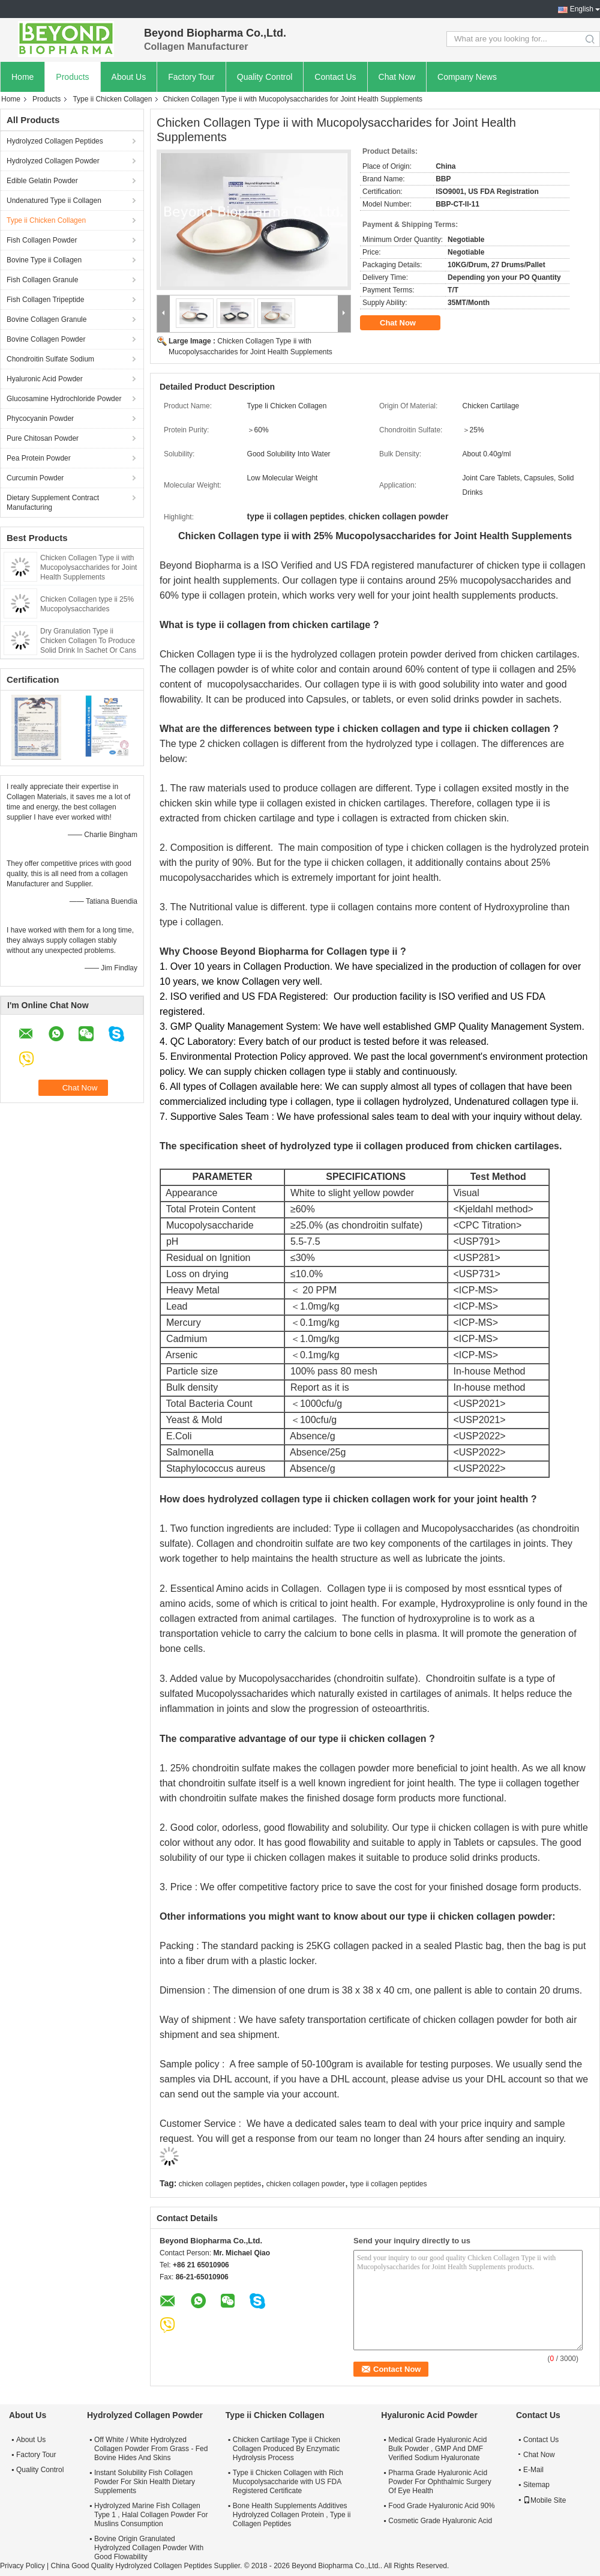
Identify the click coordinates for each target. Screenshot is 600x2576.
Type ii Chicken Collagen (112, 99)
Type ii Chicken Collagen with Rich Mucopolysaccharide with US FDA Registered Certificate (288, 2482)
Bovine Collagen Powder (46, 339)
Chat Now (397, 77)
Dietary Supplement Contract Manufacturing (53, 503)
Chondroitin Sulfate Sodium (50, 359)
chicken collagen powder (305, 2184)
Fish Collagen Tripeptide (45, 299)
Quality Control (265, 77)
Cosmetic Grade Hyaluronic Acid (440, 2521)
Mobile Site (544, 2500)
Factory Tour (191, 77)
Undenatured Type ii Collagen (54, 200)
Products (72, 77)
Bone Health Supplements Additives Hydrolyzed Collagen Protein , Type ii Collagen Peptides (292, 2515)
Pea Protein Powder (39, 458)
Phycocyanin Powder (40, 418)
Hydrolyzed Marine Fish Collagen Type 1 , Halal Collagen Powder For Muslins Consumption (151, 2515)
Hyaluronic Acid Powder (45, 379)
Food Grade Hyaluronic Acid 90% (441, 2506)
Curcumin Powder (35, 478)
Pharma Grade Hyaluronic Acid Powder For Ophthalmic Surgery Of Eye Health (439, 2482)
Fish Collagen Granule (42, 280)
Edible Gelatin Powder (42, 181)
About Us (129, 77)
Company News (467, 77)
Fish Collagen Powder (42, 240)
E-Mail (533, 2470)
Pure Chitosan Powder (43, 438)
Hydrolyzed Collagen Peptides (55, 141)
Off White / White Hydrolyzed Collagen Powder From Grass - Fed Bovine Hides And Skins (151, 2448)
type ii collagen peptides (388, 2184)
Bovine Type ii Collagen (44, 260)
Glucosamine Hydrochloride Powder (64, 399)
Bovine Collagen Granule (46, 319)
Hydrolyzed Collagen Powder (53, 161)
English (581, 9)
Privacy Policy (22, 2566)
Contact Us (335, 77)
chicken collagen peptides (220, 2184)
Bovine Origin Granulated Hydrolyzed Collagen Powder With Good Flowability (148, 2548)
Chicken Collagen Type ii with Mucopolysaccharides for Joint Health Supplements (88, 567)
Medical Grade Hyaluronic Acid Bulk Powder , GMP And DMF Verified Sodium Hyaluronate (437, 2448)
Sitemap (536, 2485)
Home (22, 77)
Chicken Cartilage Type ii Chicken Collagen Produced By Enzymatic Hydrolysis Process (286, 2448)
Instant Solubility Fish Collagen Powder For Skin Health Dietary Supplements (144, 2482)
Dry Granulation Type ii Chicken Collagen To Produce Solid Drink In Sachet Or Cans (88, 641)
